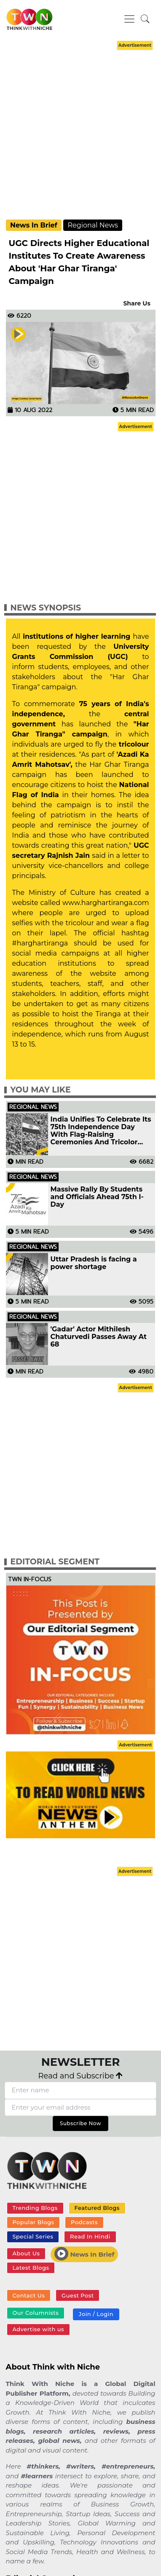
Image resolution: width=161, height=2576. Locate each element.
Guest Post (78, 2295)
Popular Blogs (33, 2222)
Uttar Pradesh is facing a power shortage (94, 1263)
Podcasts (84, 2222)
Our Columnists (35, 2312)
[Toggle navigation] (129, 19)
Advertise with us (38, 2329)
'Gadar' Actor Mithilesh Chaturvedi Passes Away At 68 (99, 1336)
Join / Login (96, 2314)
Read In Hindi (90, 2236)
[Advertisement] (79, 131)
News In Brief (33, 225)
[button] (145, 19)
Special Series (32, 2236)
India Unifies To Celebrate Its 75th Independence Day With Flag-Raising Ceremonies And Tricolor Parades (101, 1131)
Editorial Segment (55, 1561)
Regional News (92, 225)
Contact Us (28, 2295)
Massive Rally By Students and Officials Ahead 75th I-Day (97, 1197)
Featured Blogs (96, 2207)
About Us (26, 2253)
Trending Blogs (34, 2207)
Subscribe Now (80, 2123)
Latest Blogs (30, 2267)
